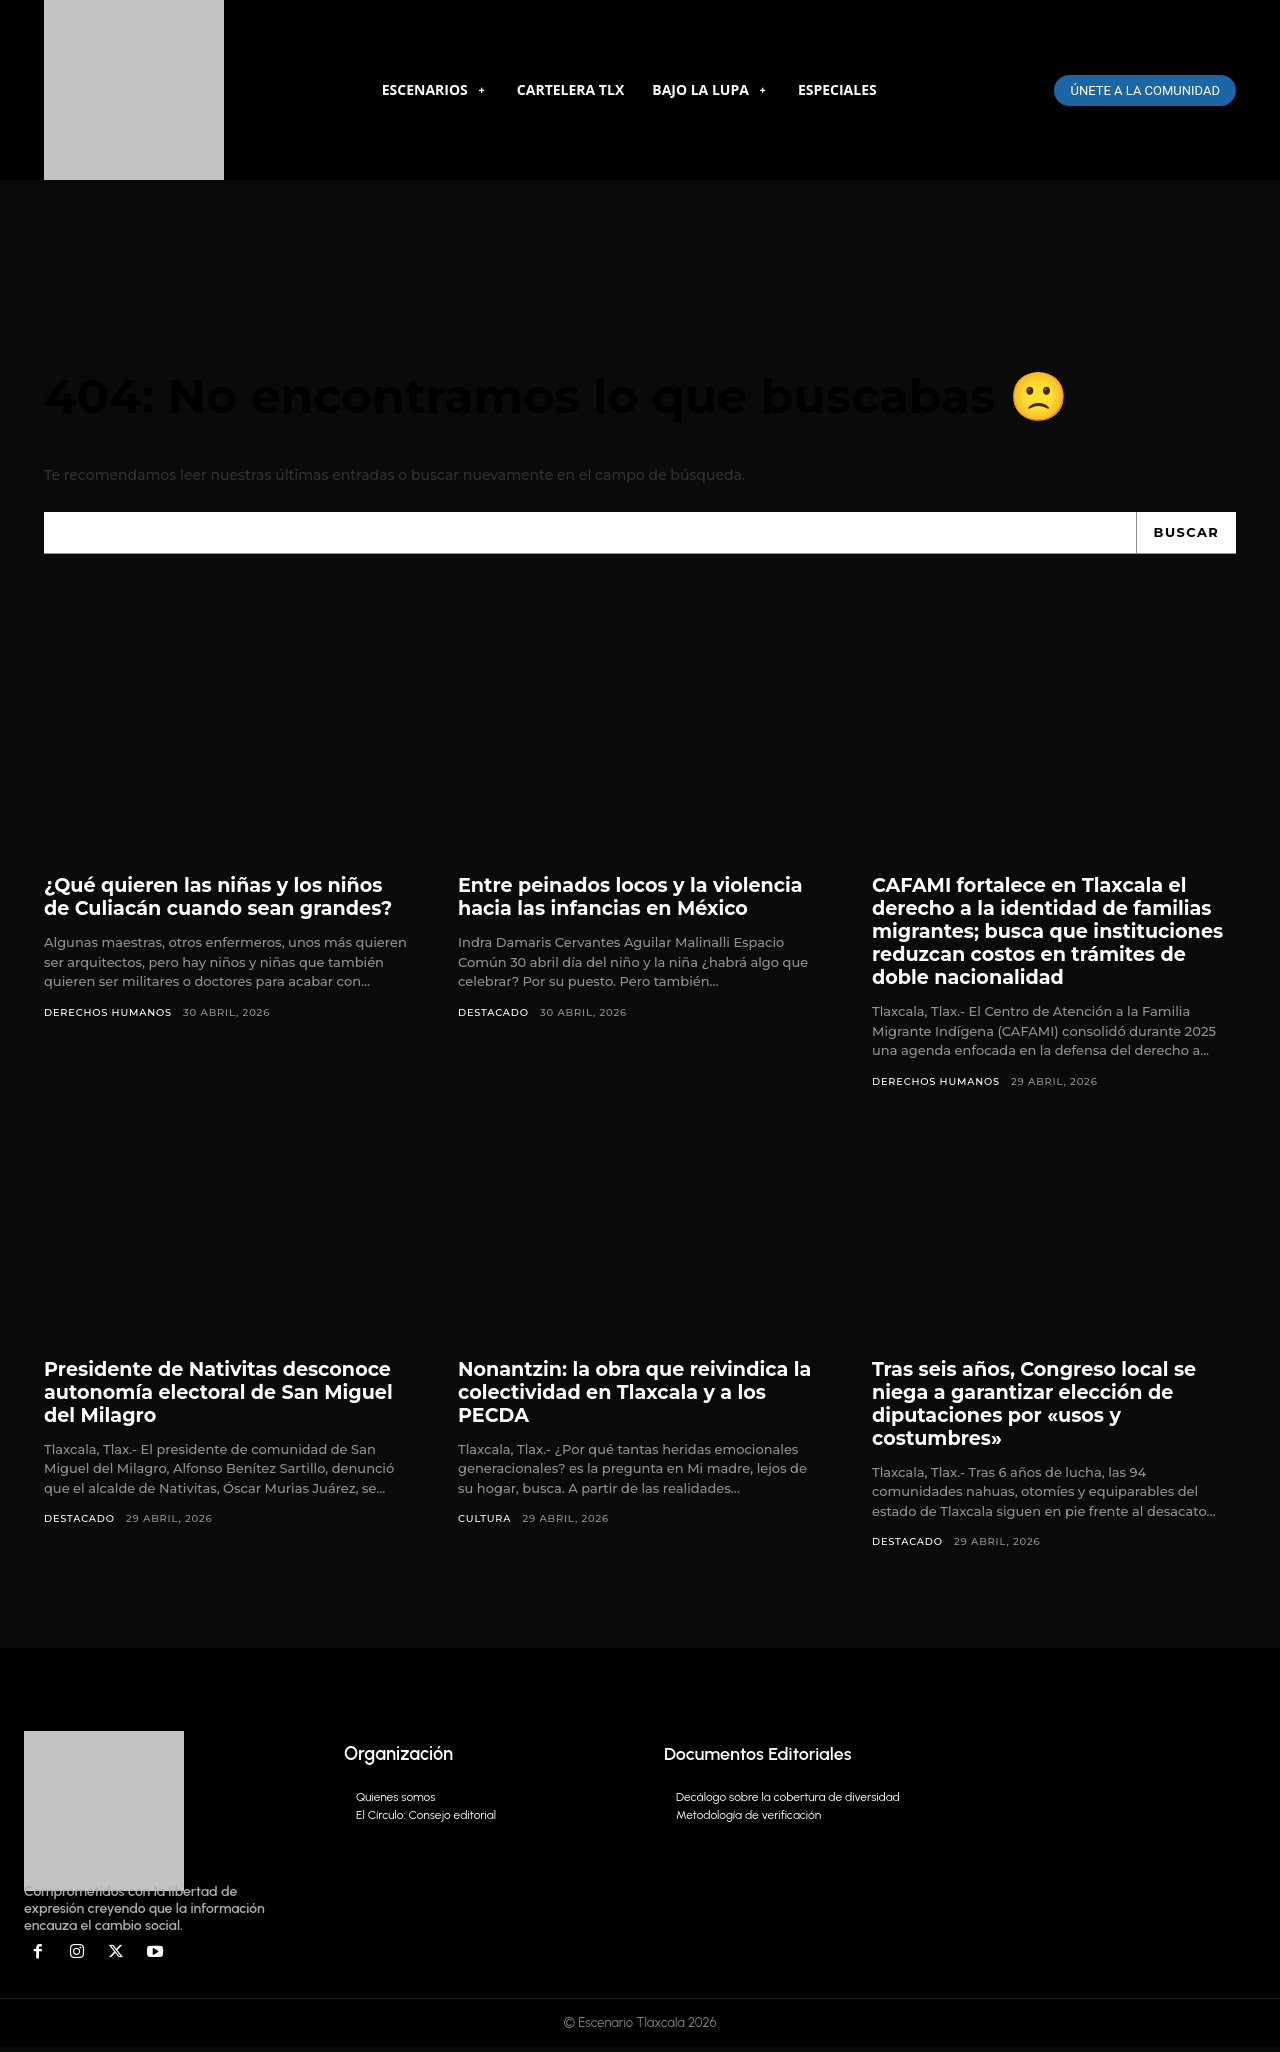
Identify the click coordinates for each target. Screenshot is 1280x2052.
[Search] (1185, 536)
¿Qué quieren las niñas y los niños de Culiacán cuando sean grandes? (226, 900)
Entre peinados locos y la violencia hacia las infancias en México (638, 900)
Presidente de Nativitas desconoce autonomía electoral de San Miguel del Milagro (225, 1396)
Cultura (485, 1522)
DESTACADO (494, 1015)
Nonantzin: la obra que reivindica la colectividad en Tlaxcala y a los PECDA (631, 1396)
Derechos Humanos (109, 1015)
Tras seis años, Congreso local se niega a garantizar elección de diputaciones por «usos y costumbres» (1041, 1407)
